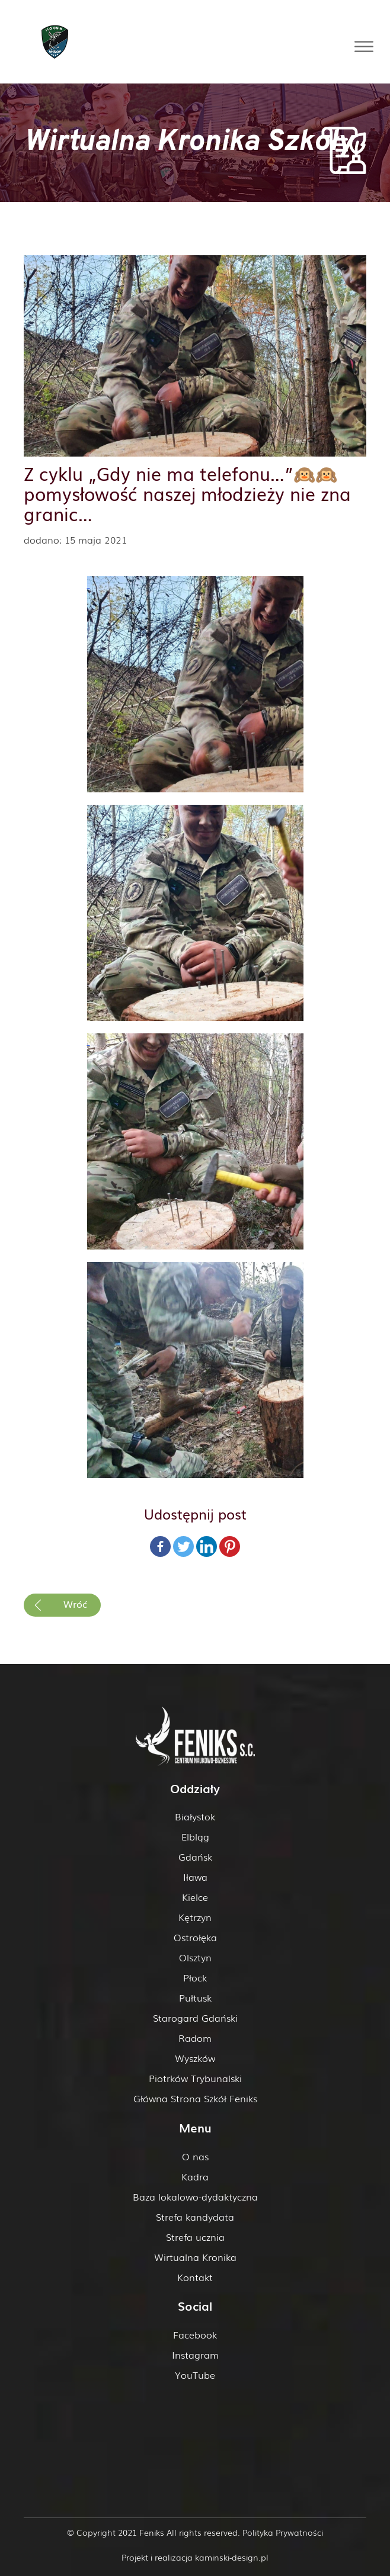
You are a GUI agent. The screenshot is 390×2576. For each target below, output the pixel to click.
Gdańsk (195, 1856)
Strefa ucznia (195, 2237)
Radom (195, 2038)
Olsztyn (195, 1957)
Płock (195, 1977)
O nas (195, 2156)
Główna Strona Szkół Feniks (195, 2098)
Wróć (75, 1604)
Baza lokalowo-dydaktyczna (195, 2196)
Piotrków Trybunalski (195, 2078)
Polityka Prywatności (282, 2532)
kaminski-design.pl (231, 2557)
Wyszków (195, 2058)
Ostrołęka (195, 1937)
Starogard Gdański (195, 2017)
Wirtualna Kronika (195, 2257)
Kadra (195, 2176)
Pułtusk (195, 1997)
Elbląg (195, 1836)
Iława (195, 1877)
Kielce (195, 1897)
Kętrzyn (195, 1917)
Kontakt (195, 2277)
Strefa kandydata (195, 2216)
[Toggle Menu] (363, 46)
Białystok (195, 1816)
